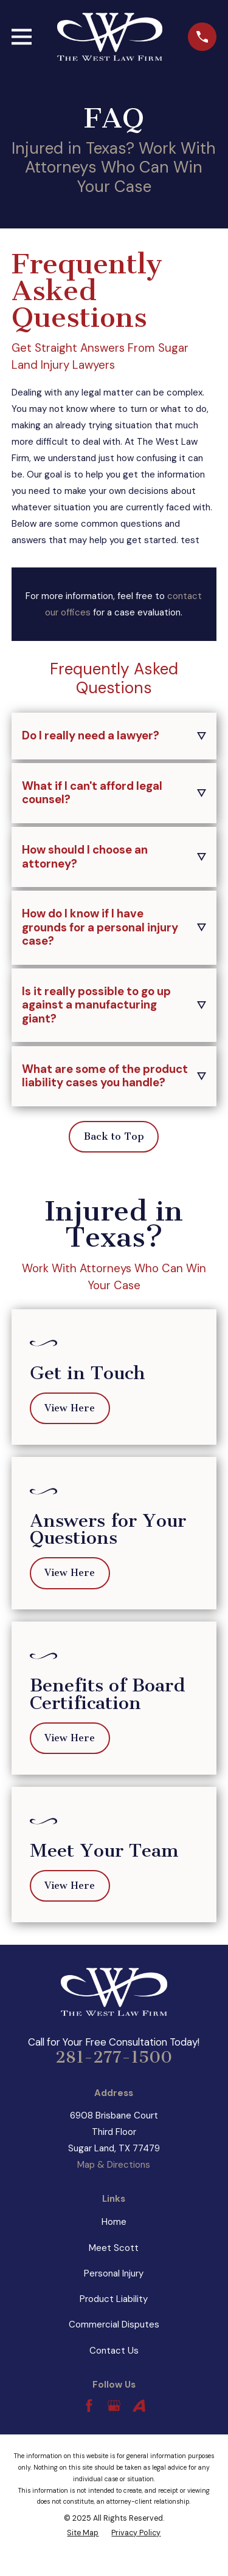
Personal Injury (113, 2273)
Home (114, 2222)
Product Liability (114, 2299)
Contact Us (114, 2351)
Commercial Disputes (114, 2324)
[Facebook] (89, 2405)
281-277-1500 (113, 2057)
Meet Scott (114, 2248)
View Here (69, 1408)
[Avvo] (139, 2405)
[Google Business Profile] (114, 2405)
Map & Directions (113, 2165)
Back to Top (114, 1136)
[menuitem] (82, 2533)
